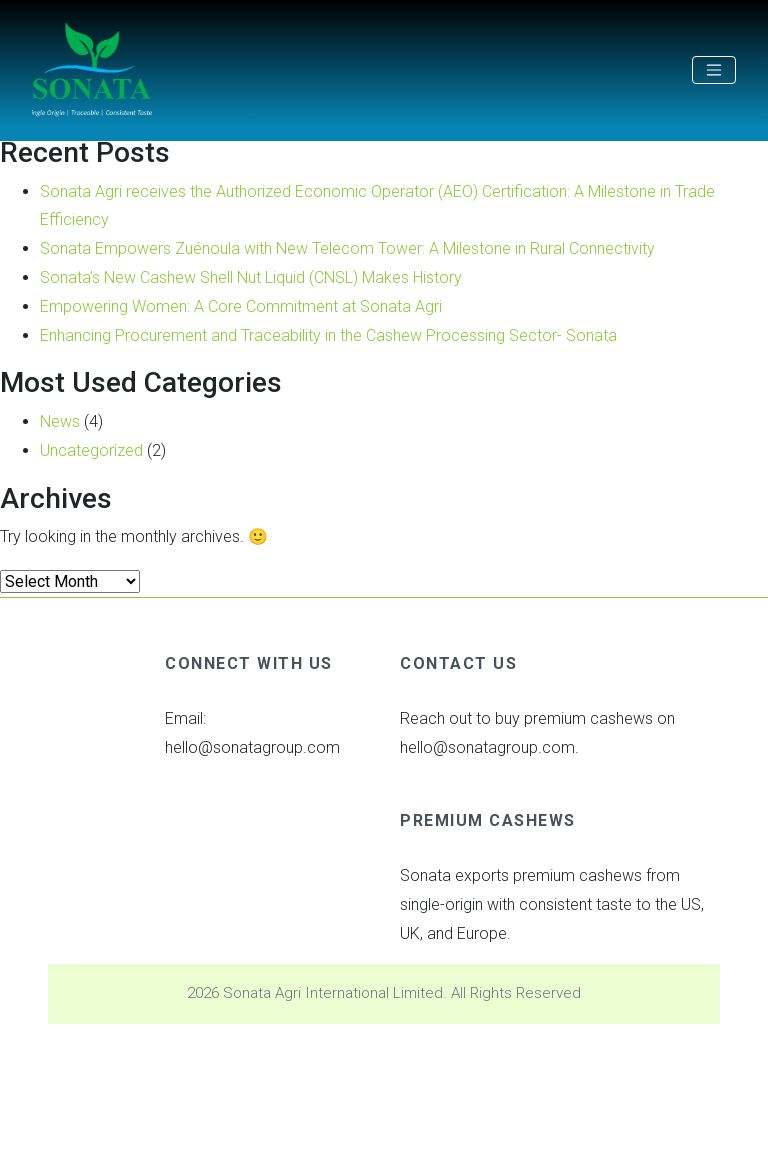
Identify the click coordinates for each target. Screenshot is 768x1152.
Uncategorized (91, 450)
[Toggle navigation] (714, 70)
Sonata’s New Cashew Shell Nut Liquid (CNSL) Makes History (251, 277)
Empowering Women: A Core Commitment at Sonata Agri (241, 306)
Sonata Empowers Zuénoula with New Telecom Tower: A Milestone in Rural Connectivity (347, 248)
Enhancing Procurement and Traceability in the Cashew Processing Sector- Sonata (328, 335)
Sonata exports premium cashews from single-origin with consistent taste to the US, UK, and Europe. (552, 904)
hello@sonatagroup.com (252, 747)
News (60, 421)
